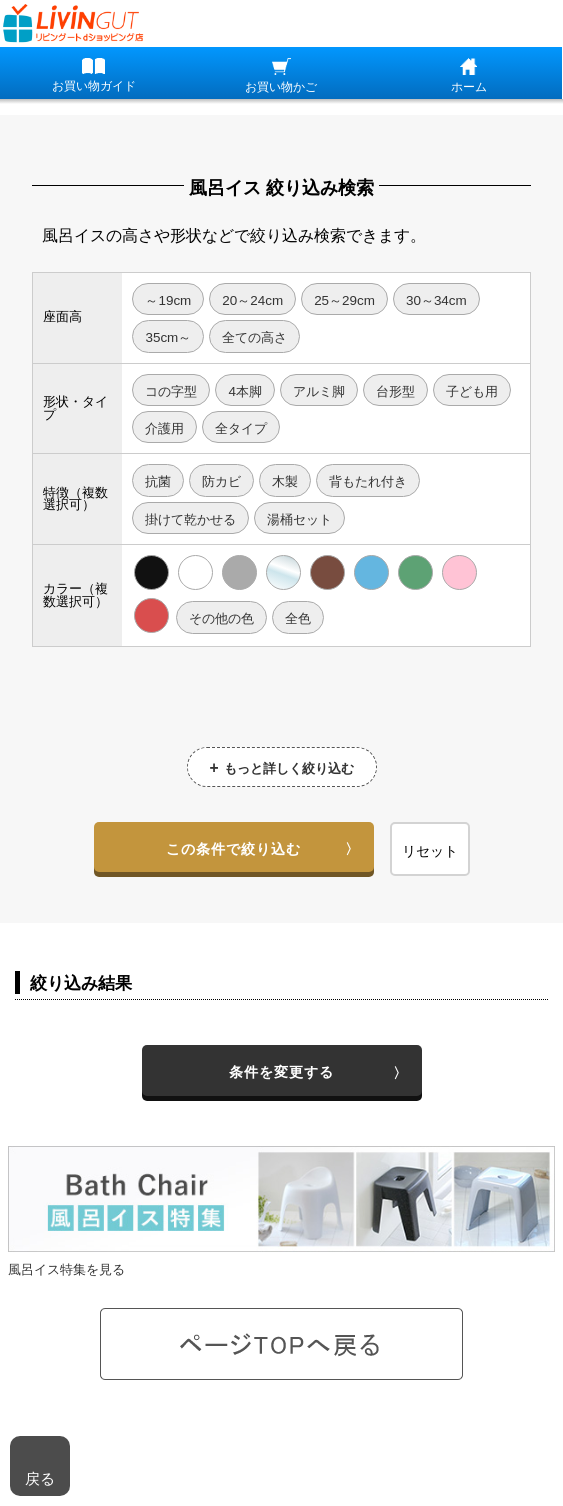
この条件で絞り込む (233, 849)
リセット (430, 851)
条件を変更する (281, 1072)
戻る (40, 1478)
